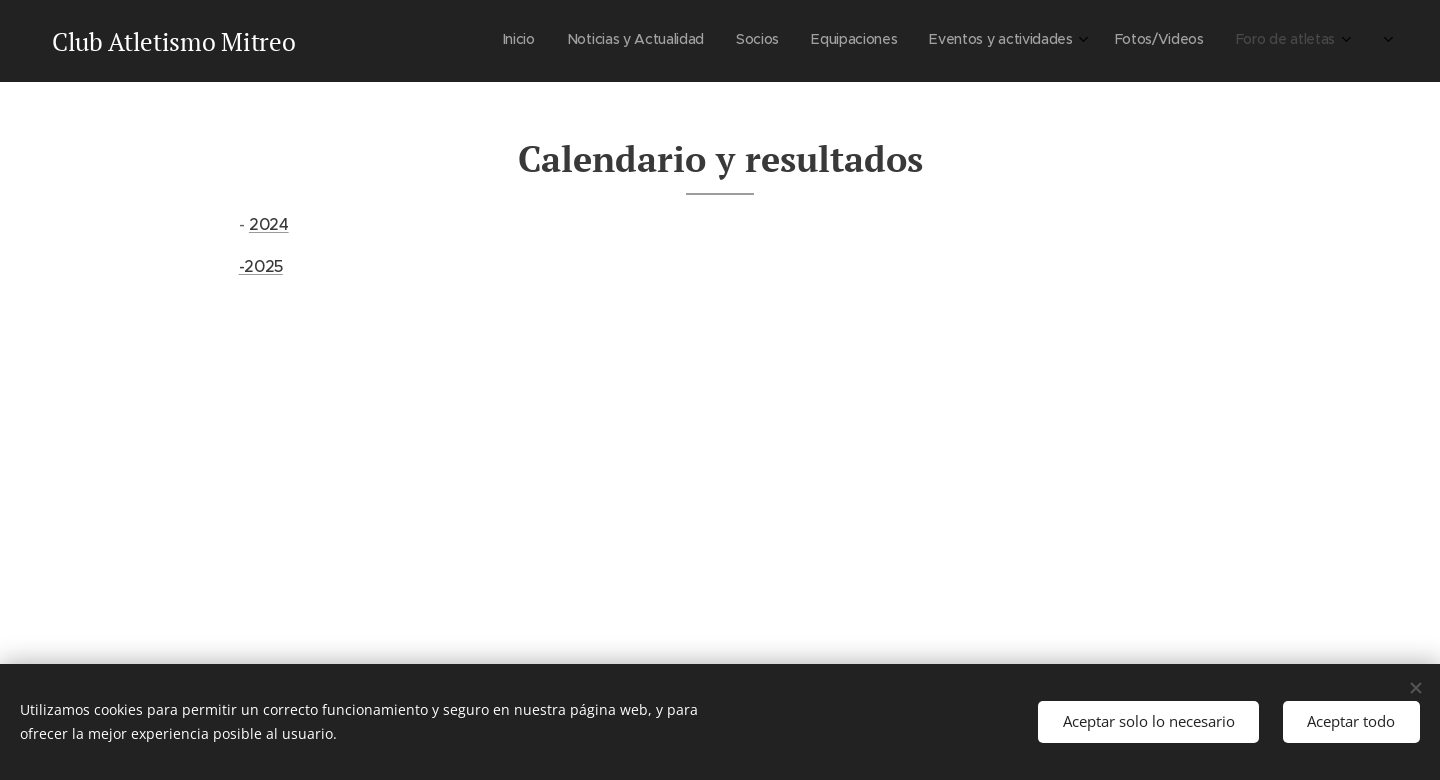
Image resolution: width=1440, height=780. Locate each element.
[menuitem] (1161, 41)
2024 (269, 224)
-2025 (261, 266)
